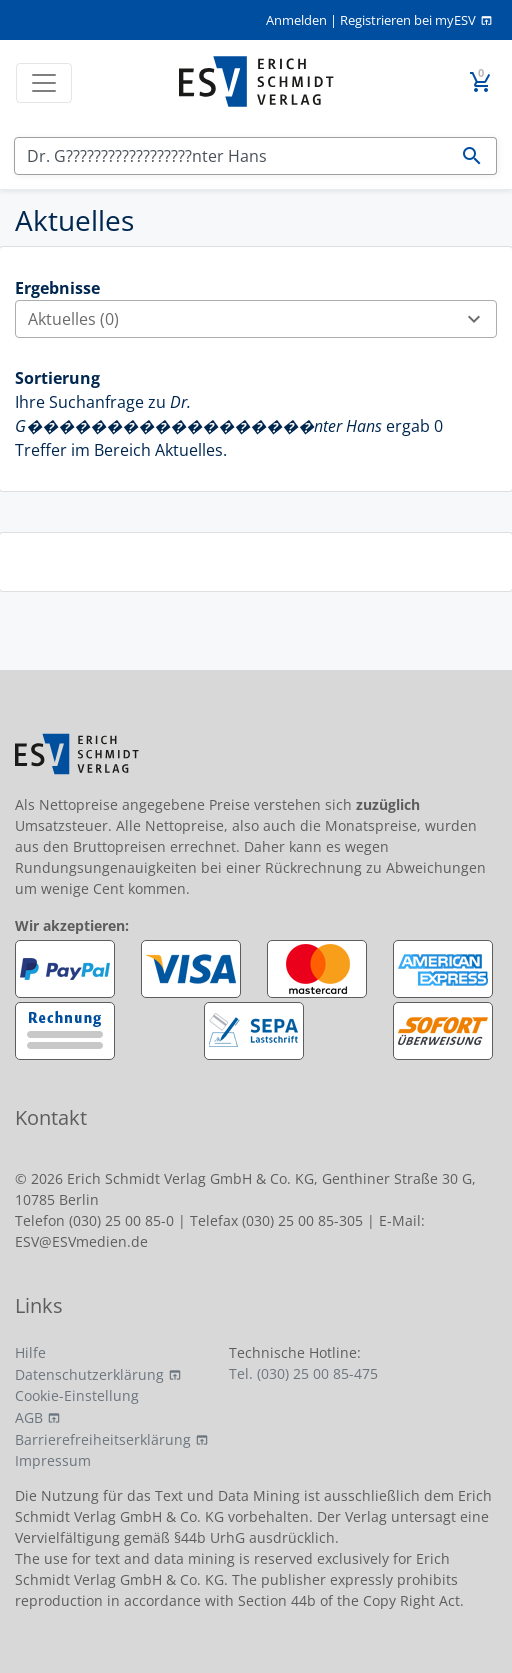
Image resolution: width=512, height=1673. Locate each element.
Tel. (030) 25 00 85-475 (303, 1373)
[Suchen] (231, 156)
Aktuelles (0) (262, 319)
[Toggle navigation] (44, 83)
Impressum (53, 1460)
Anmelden (296, 20)
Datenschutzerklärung (89, 1374)
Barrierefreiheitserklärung (103, 1439)
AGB (29, 1417)
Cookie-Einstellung (77, 1395)
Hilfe (30, 1352)
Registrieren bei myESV (408, 20)
